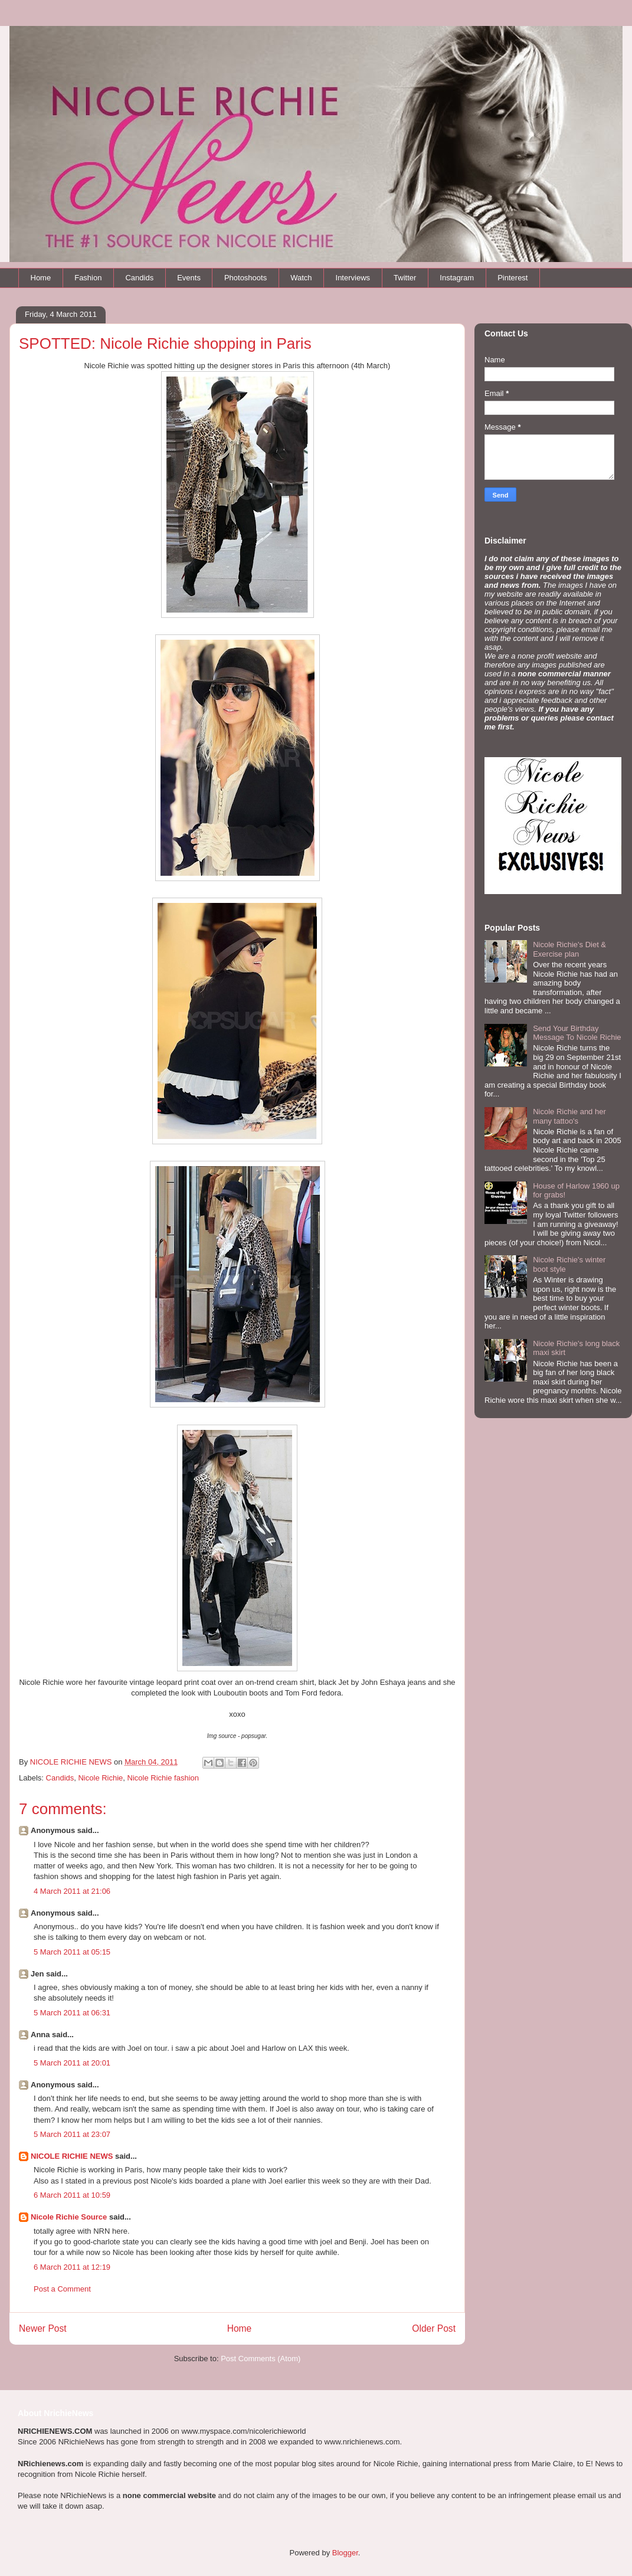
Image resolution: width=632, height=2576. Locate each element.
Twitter (405, 277)
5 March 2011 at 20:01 (72, 2062)
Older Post (434, 2328)
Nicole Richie (100, 1777)
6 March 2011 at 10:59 (72, 2195)
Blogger (345, 2552)
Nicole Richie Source (69, 2216)
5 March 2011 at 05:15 (72, 1951)
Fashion (87, 277)
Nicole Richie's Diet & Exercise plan (569, 949)
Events (189, 277)
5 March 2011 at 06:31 (72, 2012)
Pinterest (512, 277)
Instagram (457, 277)
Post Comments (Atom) (260, 2358)
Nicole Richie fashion (163, 1777)
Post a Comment (62, 2288)
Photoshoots (245, 277)
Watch (301, 277)
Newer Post (43, 2328)
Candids (139, 277)
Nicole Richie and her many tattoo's (569, 1116)
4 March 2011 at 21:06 (72, 1891)
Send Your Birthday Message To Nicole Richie (577, 1033)
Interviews (353, 277)
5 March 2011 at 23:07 (72, 2134)
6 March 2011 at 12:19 (72, 2267)
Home (41, 277)
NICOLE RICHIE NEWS (72, 2156)
